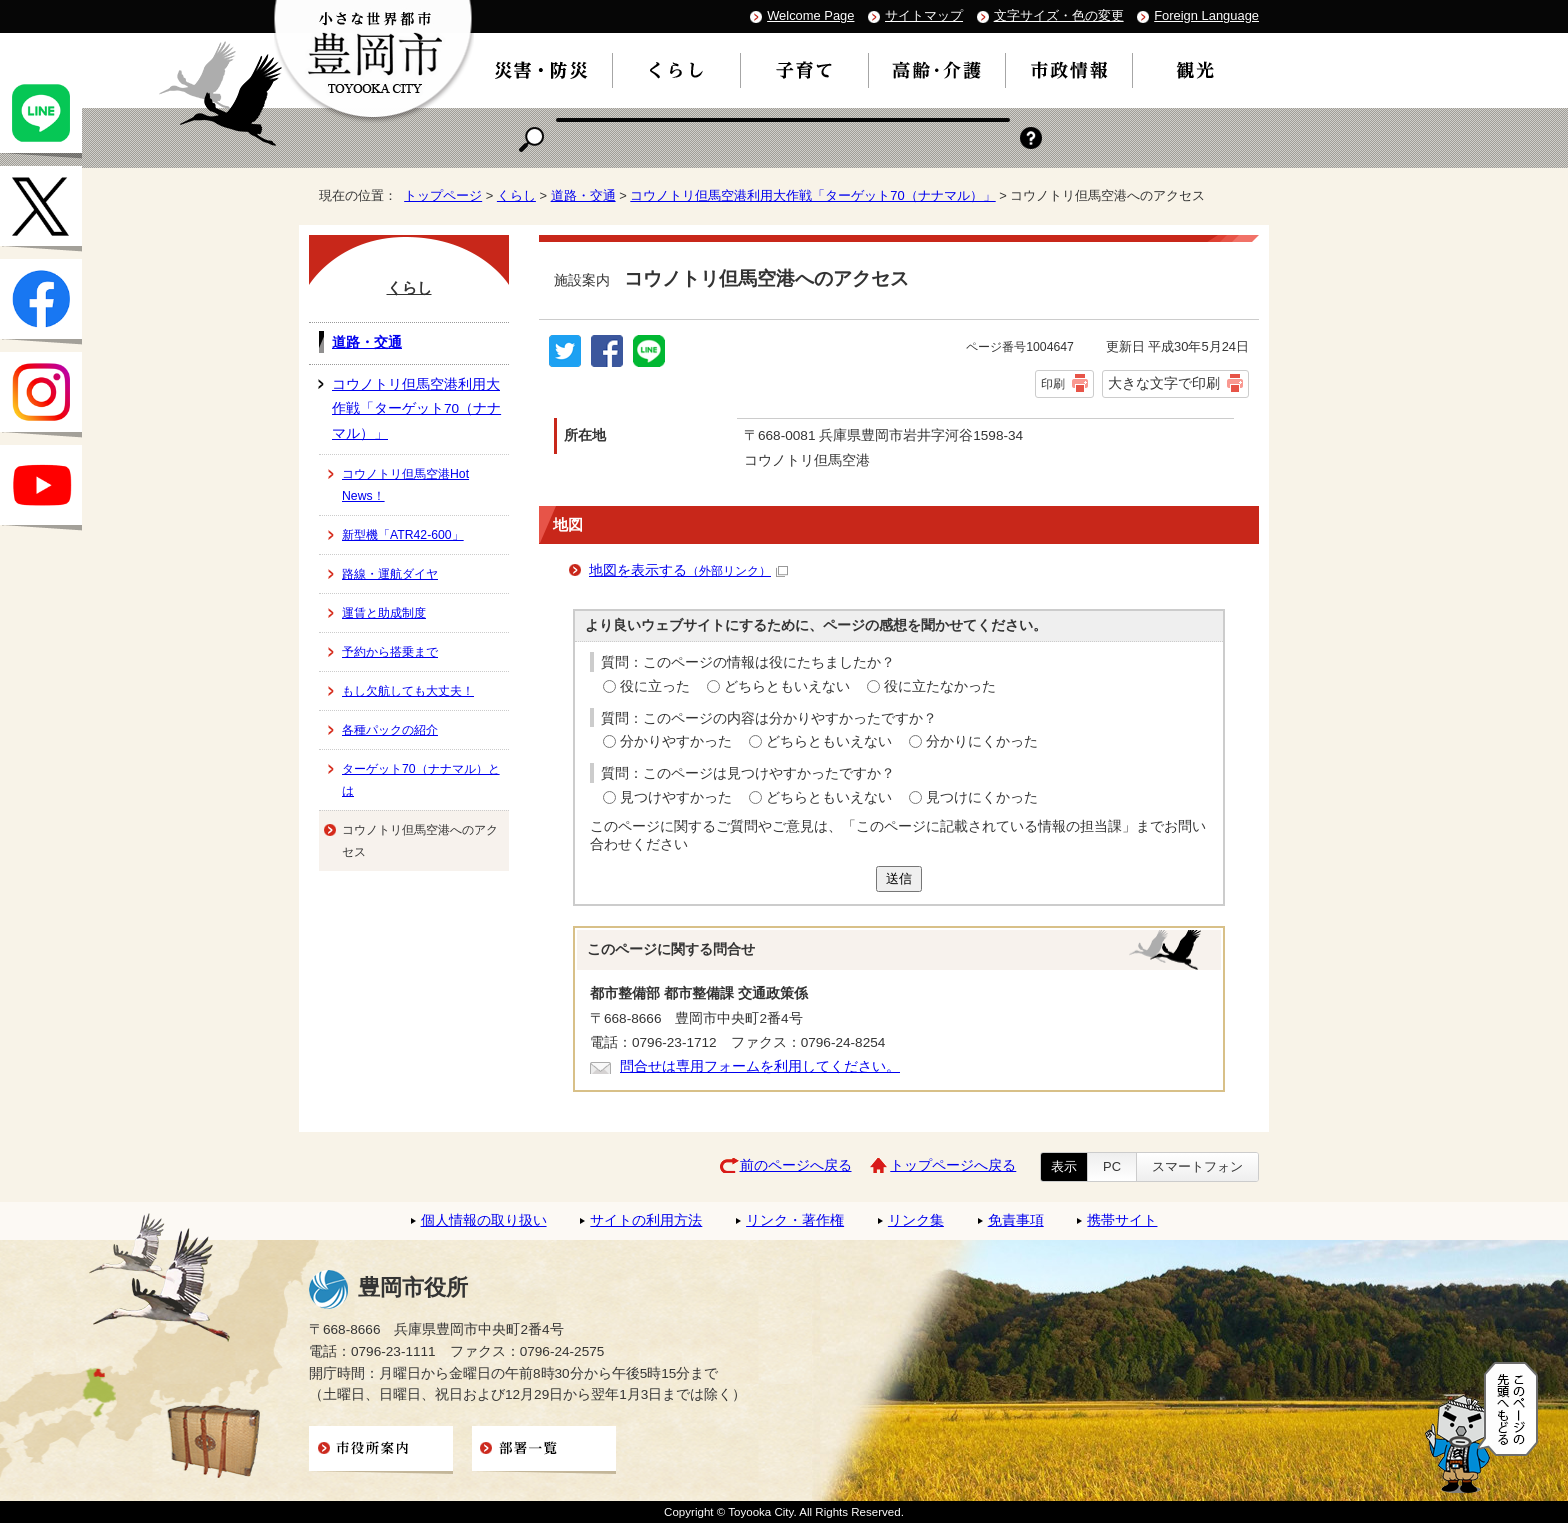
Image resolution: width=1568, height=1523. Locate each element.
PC (1112, 1166)
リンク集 (916, 1220)
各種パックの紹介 (390, 730)
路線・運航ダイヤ (390, 574)
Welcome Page (810, 15)
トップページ (443, 195)
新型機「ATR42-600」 (403, 535)
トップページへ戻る (953, 1165)
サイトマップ (924, 15)
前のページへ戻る (796, 1165)
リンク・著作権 (795, 1220)
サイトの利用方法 (646, 1220)
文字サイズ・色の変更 (1059, 15)
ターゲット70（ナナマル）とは (421, 780)
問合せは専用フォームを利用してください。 (760, 1066)
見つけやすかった (676, 797)
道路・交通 (583, 195)
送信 (899, 878)
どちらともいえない (787, 686)
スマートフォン (1197, 1166)
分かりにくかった (982, 741)
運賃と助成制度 (384, 613)
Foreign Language (1206, 15)
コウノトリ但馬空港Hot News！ (405, 485)
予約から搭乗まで (390, 652)
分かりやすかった (676, 741)
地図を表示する (688, 570)
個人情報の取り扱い (484, 1220)
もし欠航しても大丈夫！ (408, 691)
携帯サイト (1122, 1220)
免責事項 (1016, 1220)
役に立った (655, 686)
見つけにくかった (982, 797)
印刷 (1053, 384)
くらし (516, 195)
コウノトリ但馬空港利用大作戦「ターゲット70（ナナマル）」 (812, 195)
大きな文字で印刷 (1164, 383)
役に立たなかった (940, 686)
